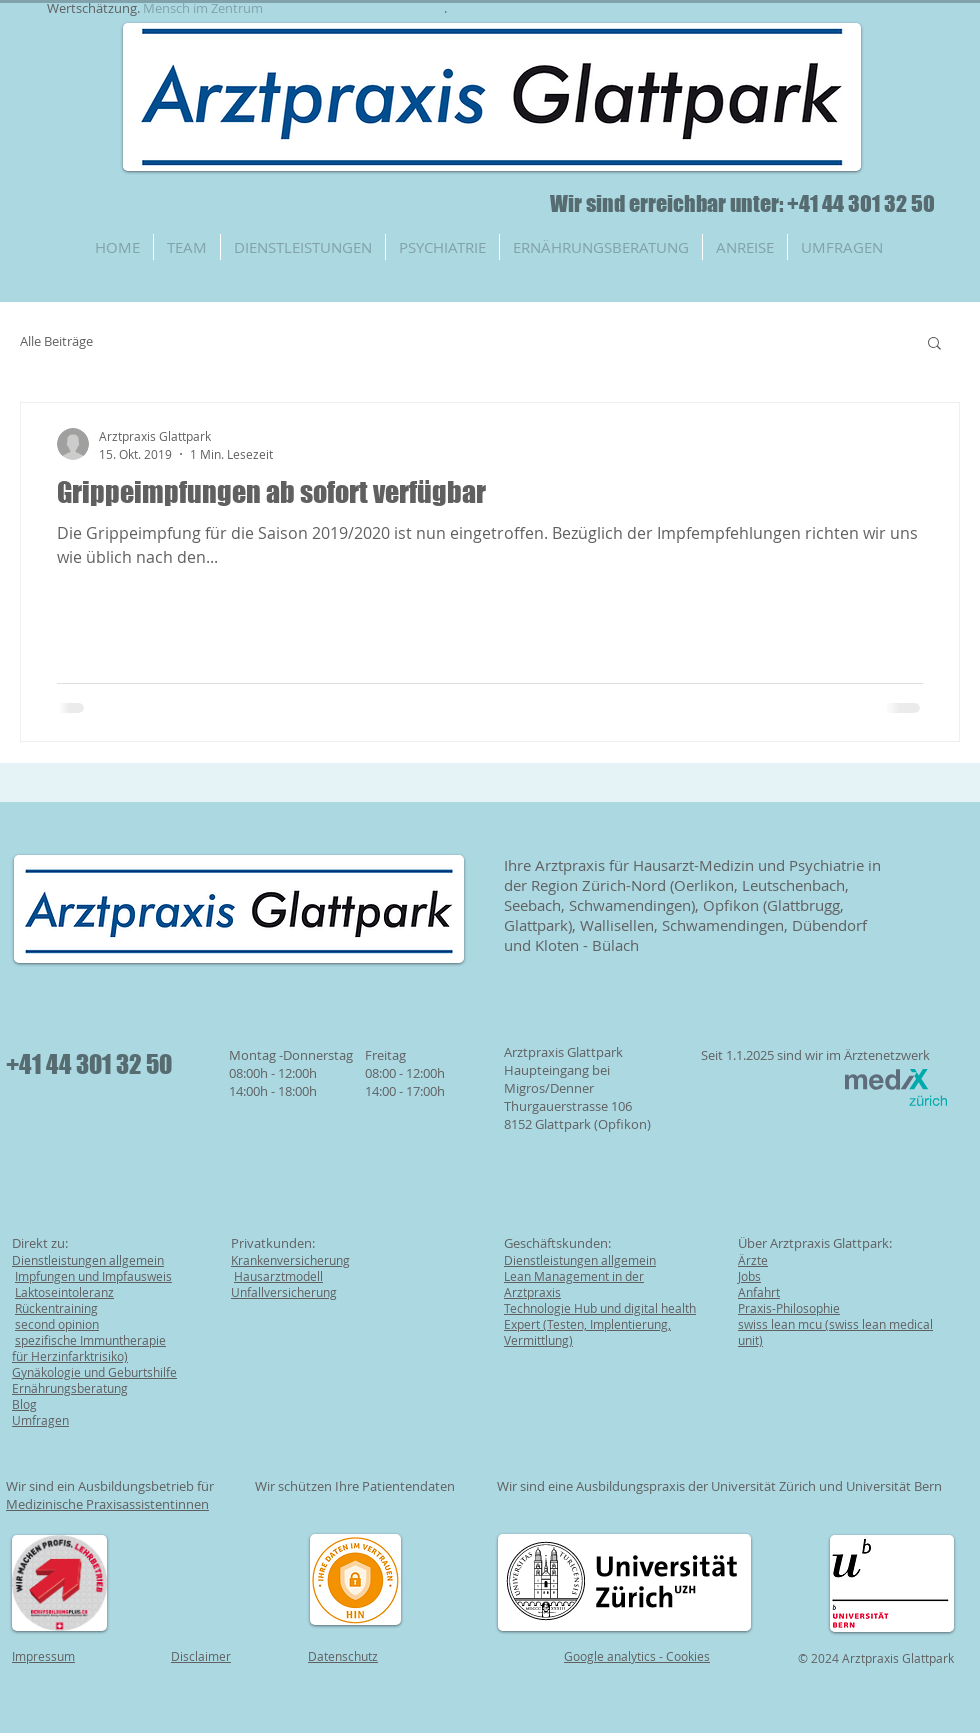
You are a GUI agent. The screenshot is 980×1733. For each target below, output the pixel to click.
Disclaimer (201, 1656)
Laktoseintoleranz (64, 1292)
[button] (934, 344)
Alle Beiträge (56, 341)
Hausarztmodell (278, 1276)
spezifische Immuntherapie (90, 1340)
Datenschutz (343, 1656)
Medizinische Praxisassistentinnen (107, 1504)
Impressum (43, 1656)
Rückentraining (56, 1308)
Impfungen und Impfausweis (93, 1276)
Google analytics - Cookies (637, 1656)
